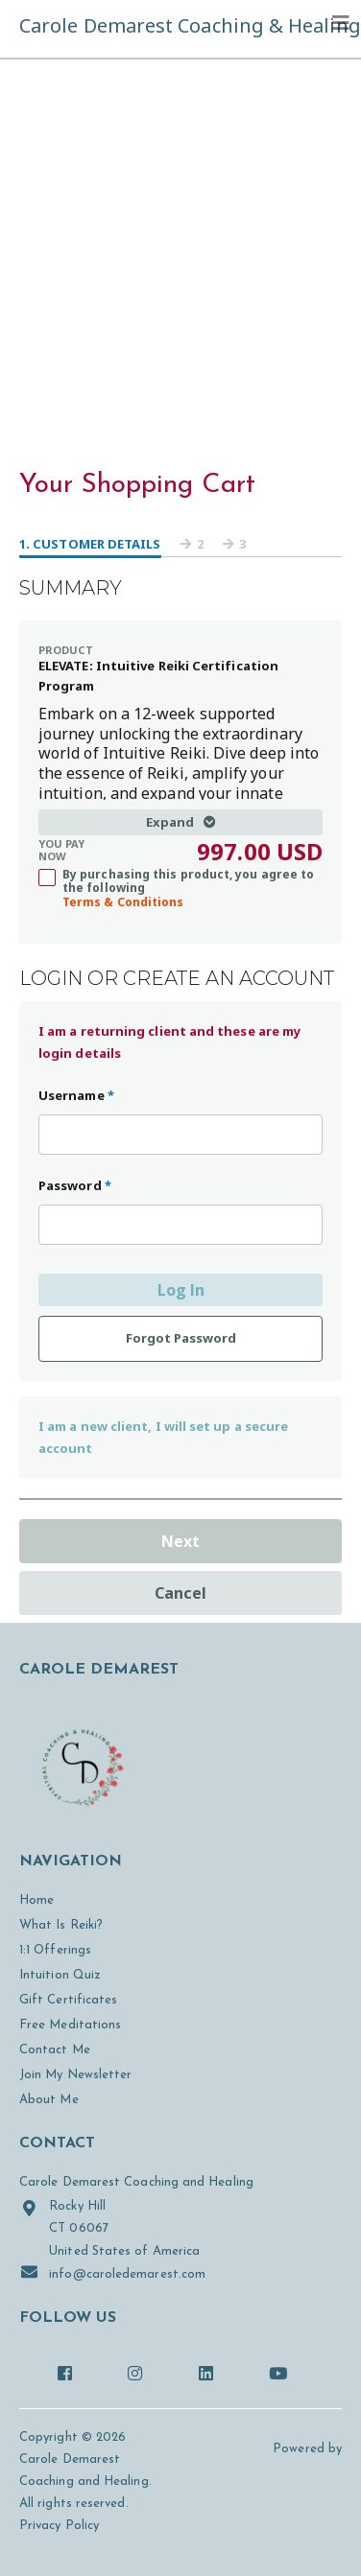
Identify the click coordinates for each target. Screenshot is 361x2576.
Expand (181, 822)
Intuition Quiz (60, 1975)
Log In (181, 1289)
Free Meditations (70, 2025)
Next (180, 1541)
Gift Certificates (68, 2000)
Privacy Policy (59, 2525)
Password (74, 1185)
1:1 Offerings (55, 1950)
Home (36, 1900)
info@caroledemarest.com (112, 2272)
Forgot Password (181, 1338)
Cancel (180, 1593)
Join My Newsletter (75, 2075)
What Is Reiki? (61, 1925)
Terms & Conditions (122, 902)
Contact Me (54, 2050)
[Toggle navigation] (341, 23)
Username (76, 1095)
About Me (49, 2100)
